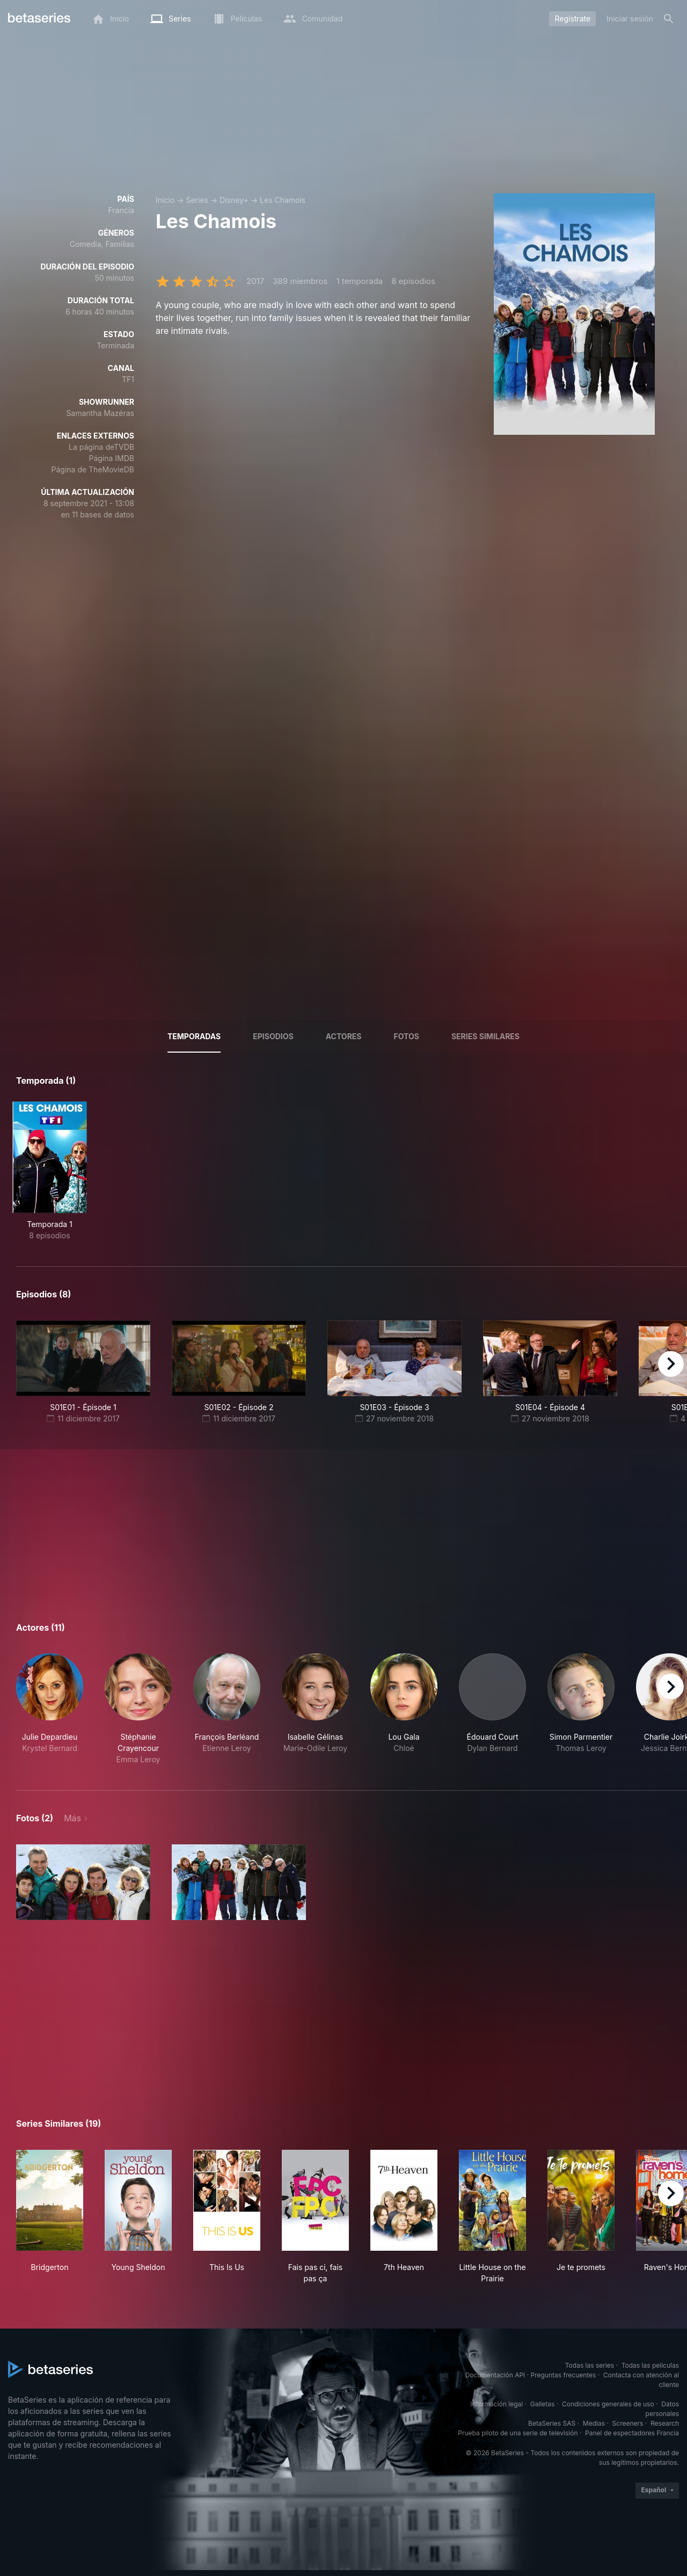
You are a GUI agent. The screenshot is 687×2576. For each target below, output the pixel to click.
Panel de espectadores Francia (632, 2433)
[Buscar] (669, 18)
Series (197, 200)
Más (72, 1818)
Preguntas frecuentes (563, 2375)
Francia (121, 210)
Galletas (542, 2404)
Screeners (628, 2423)
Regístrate (572, 18)
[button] (49, 1709)
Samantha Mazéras (100, 413)
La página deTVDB (101, 446)
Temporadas (194, 1036)
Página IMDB (111, 458)
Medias (594, 2423)
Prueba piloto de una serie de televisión (518, 2433)
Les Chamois (282, 200)
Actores (344, 1036)
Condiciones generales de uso (608, 2404)
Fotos (406, 1036)
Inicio (165, 200)
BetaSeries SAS (551, 2423)
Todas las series (589, 2365)
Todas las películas (650, 2365)
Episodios (273, 1036)
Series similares (485, 1036)
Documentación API (495, 2375)
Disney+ (234, 200)
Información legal (496, 2404)
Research (665, 2423)
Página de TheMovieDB (93, 469)
